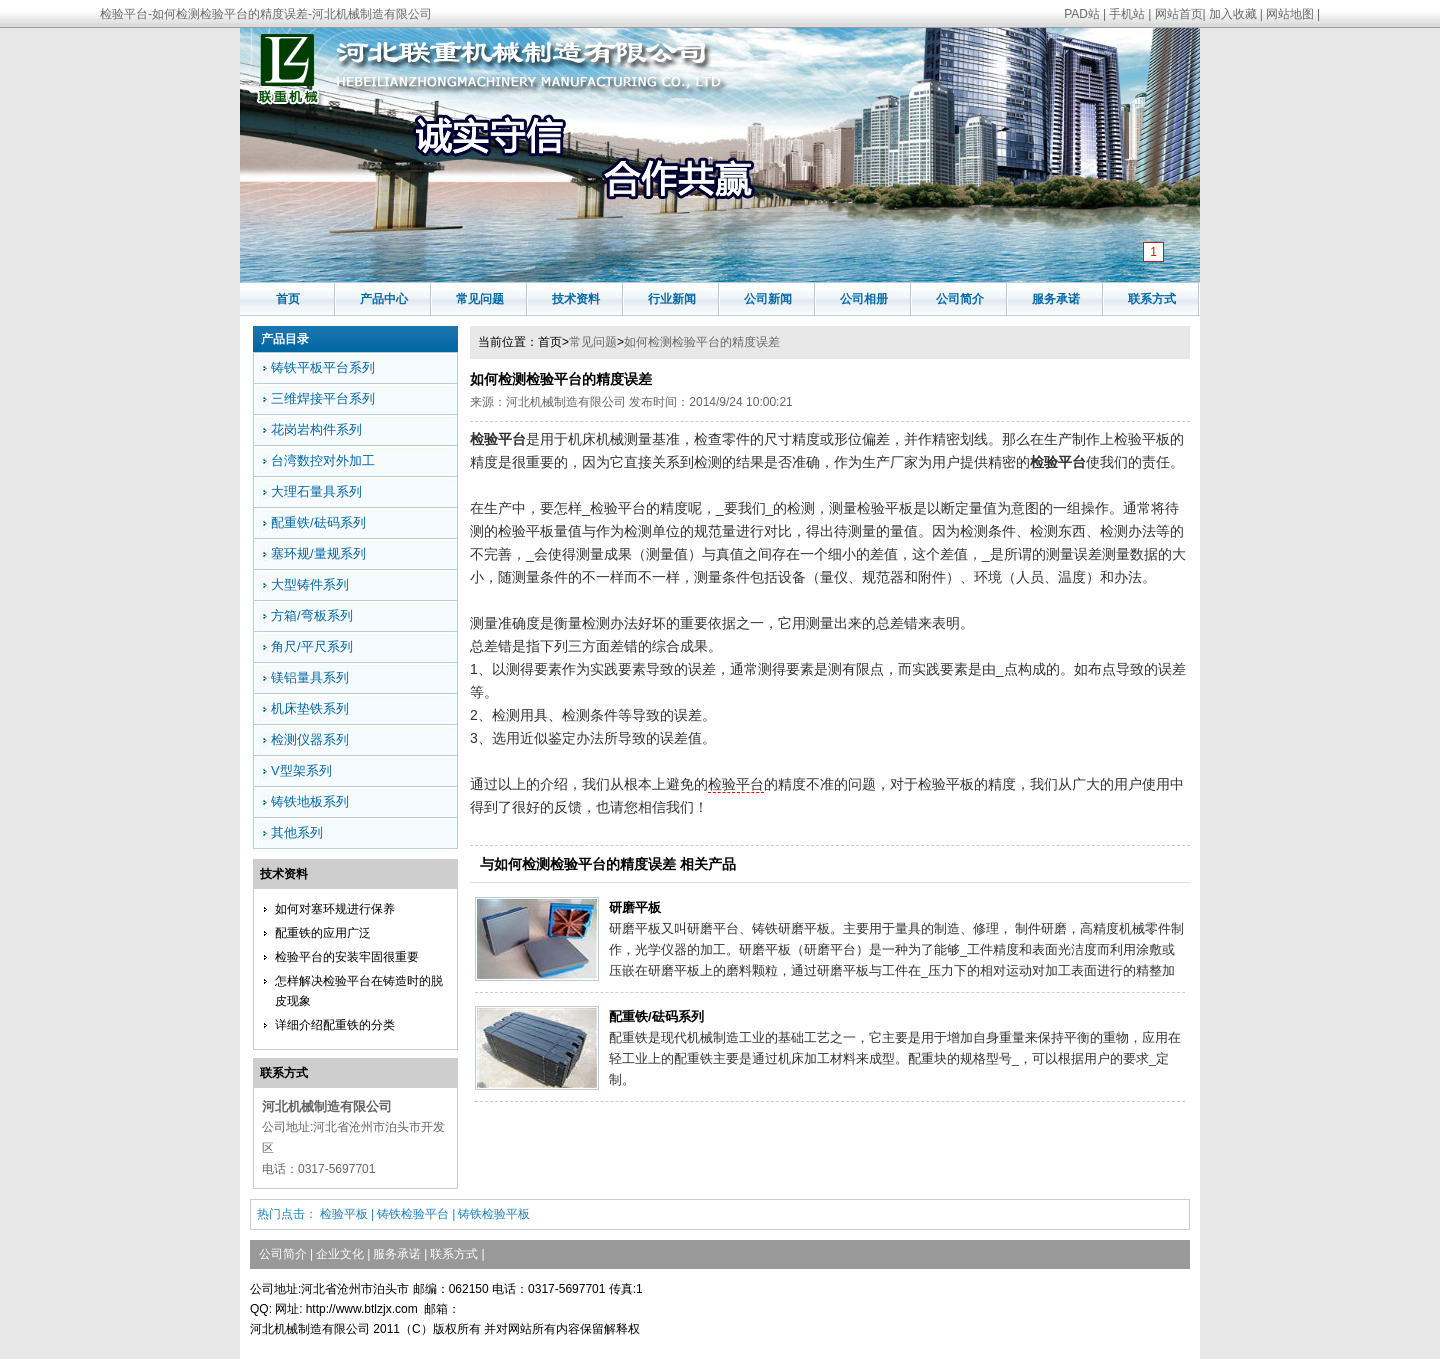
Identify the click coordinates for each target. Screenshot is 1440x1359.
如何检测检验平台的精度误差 (702, 342)
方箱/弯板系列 (312, 615)
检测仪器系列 (310, 739)
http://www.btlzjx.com (362, 1309)
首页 (288, 299)
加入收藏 (1233, 14)
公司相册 (864, 299)
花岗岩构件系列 (316, 429)
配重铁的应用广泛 (323, 933)
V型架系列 (301, 770)
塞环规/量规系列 (318, 553)
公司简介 (960, 299)
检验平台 (736, 784)
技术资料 (576, 299)
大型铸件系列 (310, 584)
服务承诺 (1056, 299)
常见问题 (480, 299)
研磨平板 (635, 907)
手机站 (1127, 14)
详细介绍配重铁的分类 (335, 1025)
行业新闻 (672, 299)
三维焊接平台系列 (323, 398)
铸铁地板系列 (310, 801)
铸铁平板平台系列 (323, 367)
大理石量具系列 (316, 491)
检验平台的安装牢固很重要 (347, 957)
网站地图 (1290, 14)
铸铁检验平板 (494, 1214)
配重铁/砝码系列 (656, 1016)
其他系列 (297, 832)
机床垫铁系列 (310, 708)
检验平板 (344, 1214)
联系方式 (1152, 299)
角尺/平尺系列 (312, 646)
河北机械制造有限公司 (566, 402)
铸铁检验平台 (413, 1214)
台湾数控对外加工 (323, 460)
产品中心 (384, 299)
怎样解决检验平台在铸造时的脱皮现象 (359, 991)
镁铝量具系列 (310, 677)
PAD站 (1082, 14)
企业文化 (340, 1254)
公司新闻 (768, 299)
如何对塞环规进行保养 (335, 909)
